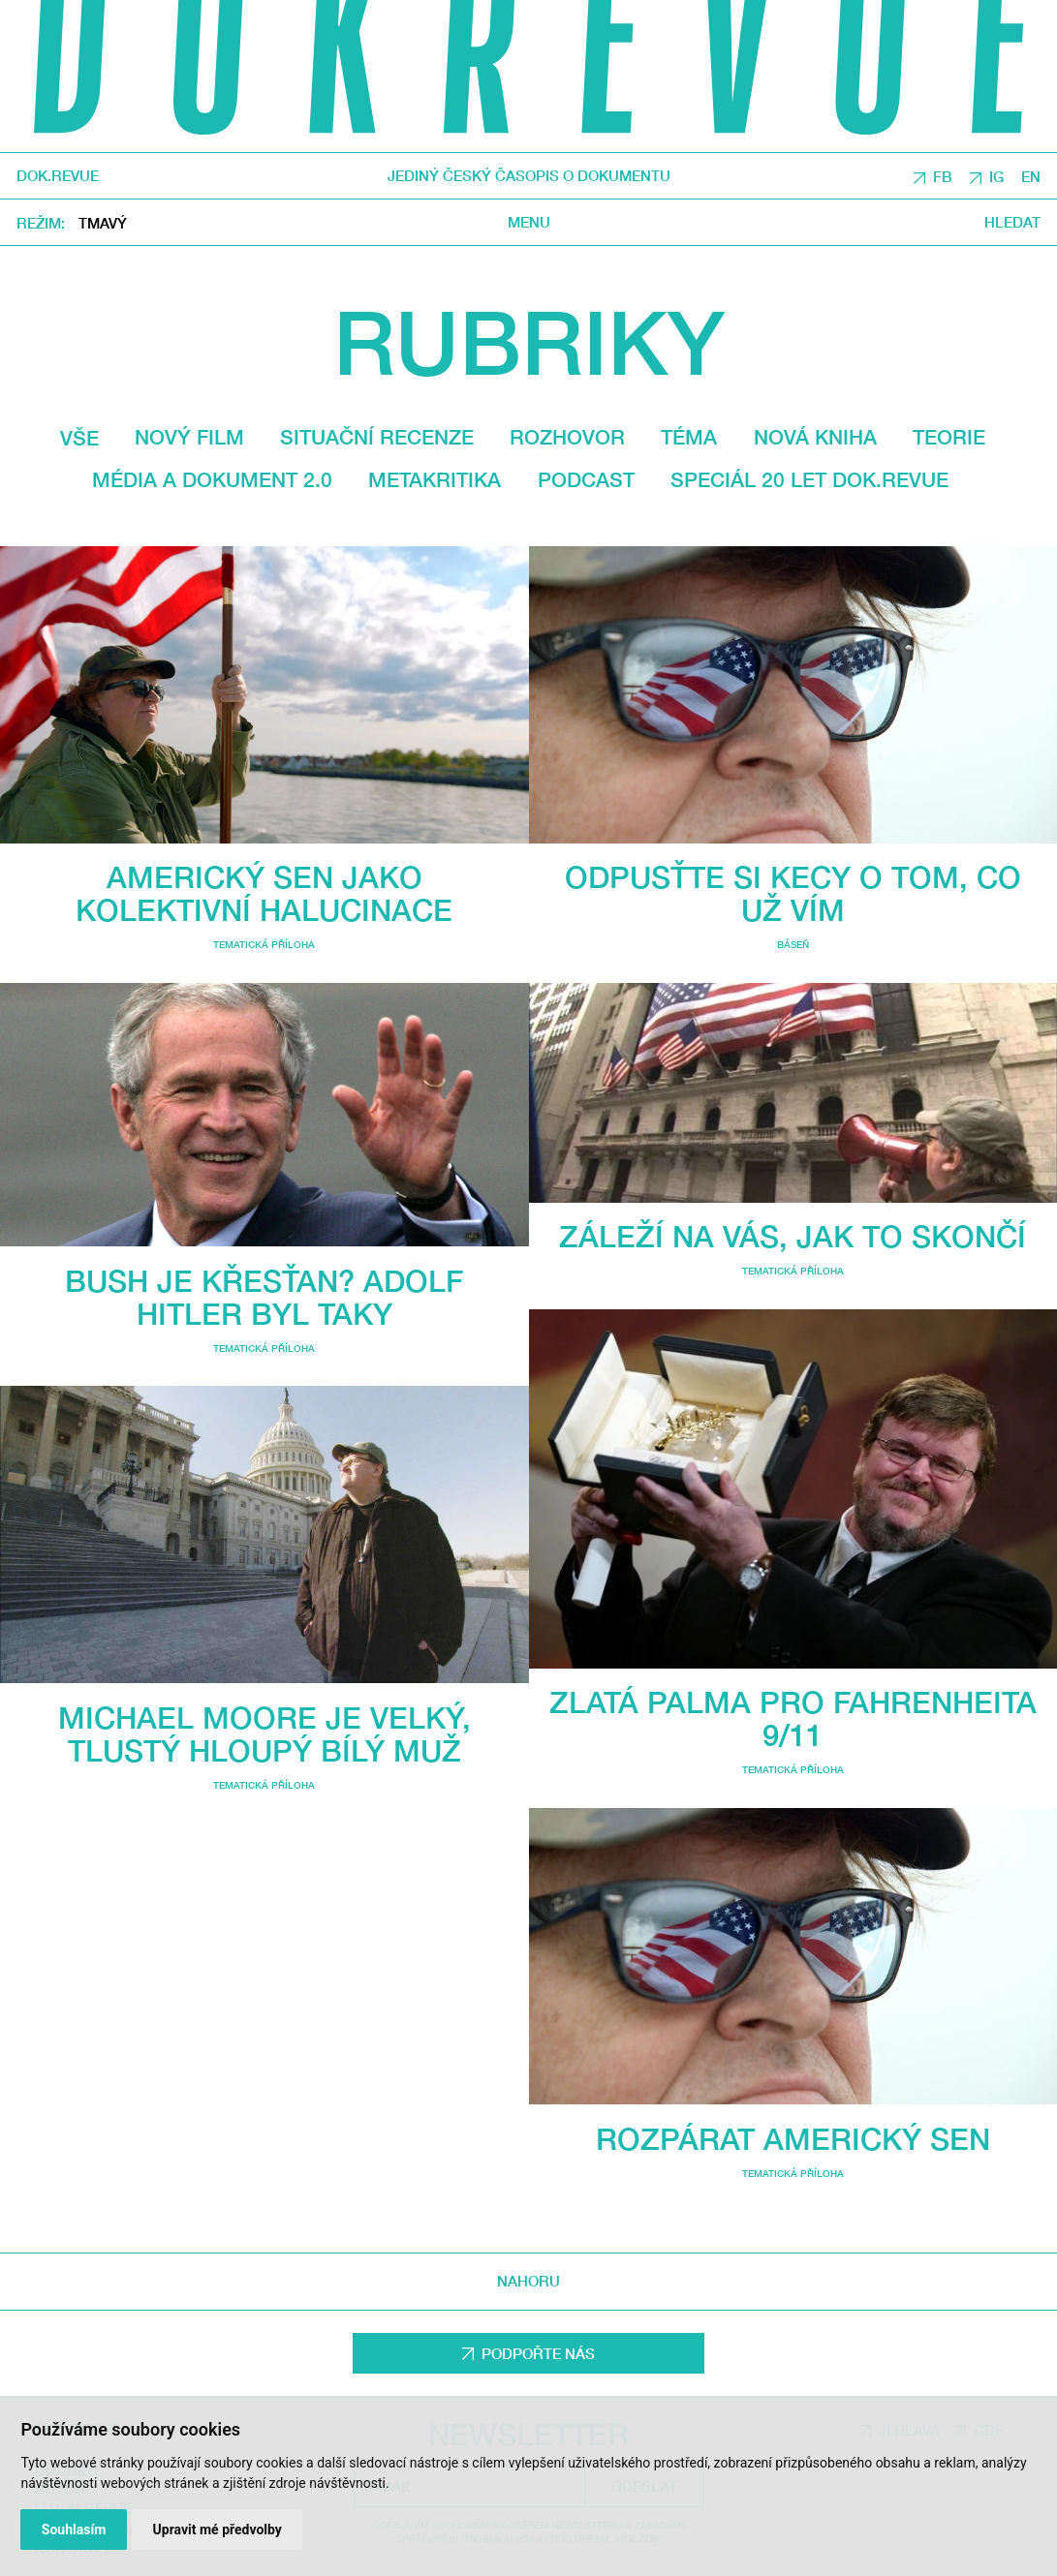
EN (1031, 176)
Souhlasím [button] (74, 2529)
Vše (79, 437)
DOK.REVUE (57, 176)
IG (996, 176)
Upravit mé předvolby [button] (217, 2529)
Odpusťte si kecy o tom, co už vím (793, 893)
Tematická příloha (264, 944)
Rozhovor (567, 436)
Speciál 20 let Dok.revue (809, 479)
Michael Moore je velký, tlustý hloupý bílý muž (264, 1734)
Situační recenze (377, 436)
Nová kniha (815, 436)
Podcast (586, 479)
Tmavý (102, 223)
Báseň (793, 944)
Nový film (189, 436)
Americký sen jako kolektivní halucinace (264, 893)
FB (942, 176)
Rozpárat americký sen (793, 2139)
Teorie (949, 436)
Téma (689, 436)
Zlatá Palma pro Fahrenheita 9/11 (793, 1718)
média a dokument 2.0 (212, 479)
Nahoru (528, 2280)
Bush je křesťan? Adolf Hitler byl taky (264, 1297)
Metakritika (434, 479)
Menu (529, 222)
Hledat (1012, 222)
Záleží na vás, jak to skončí (792, 1236)
